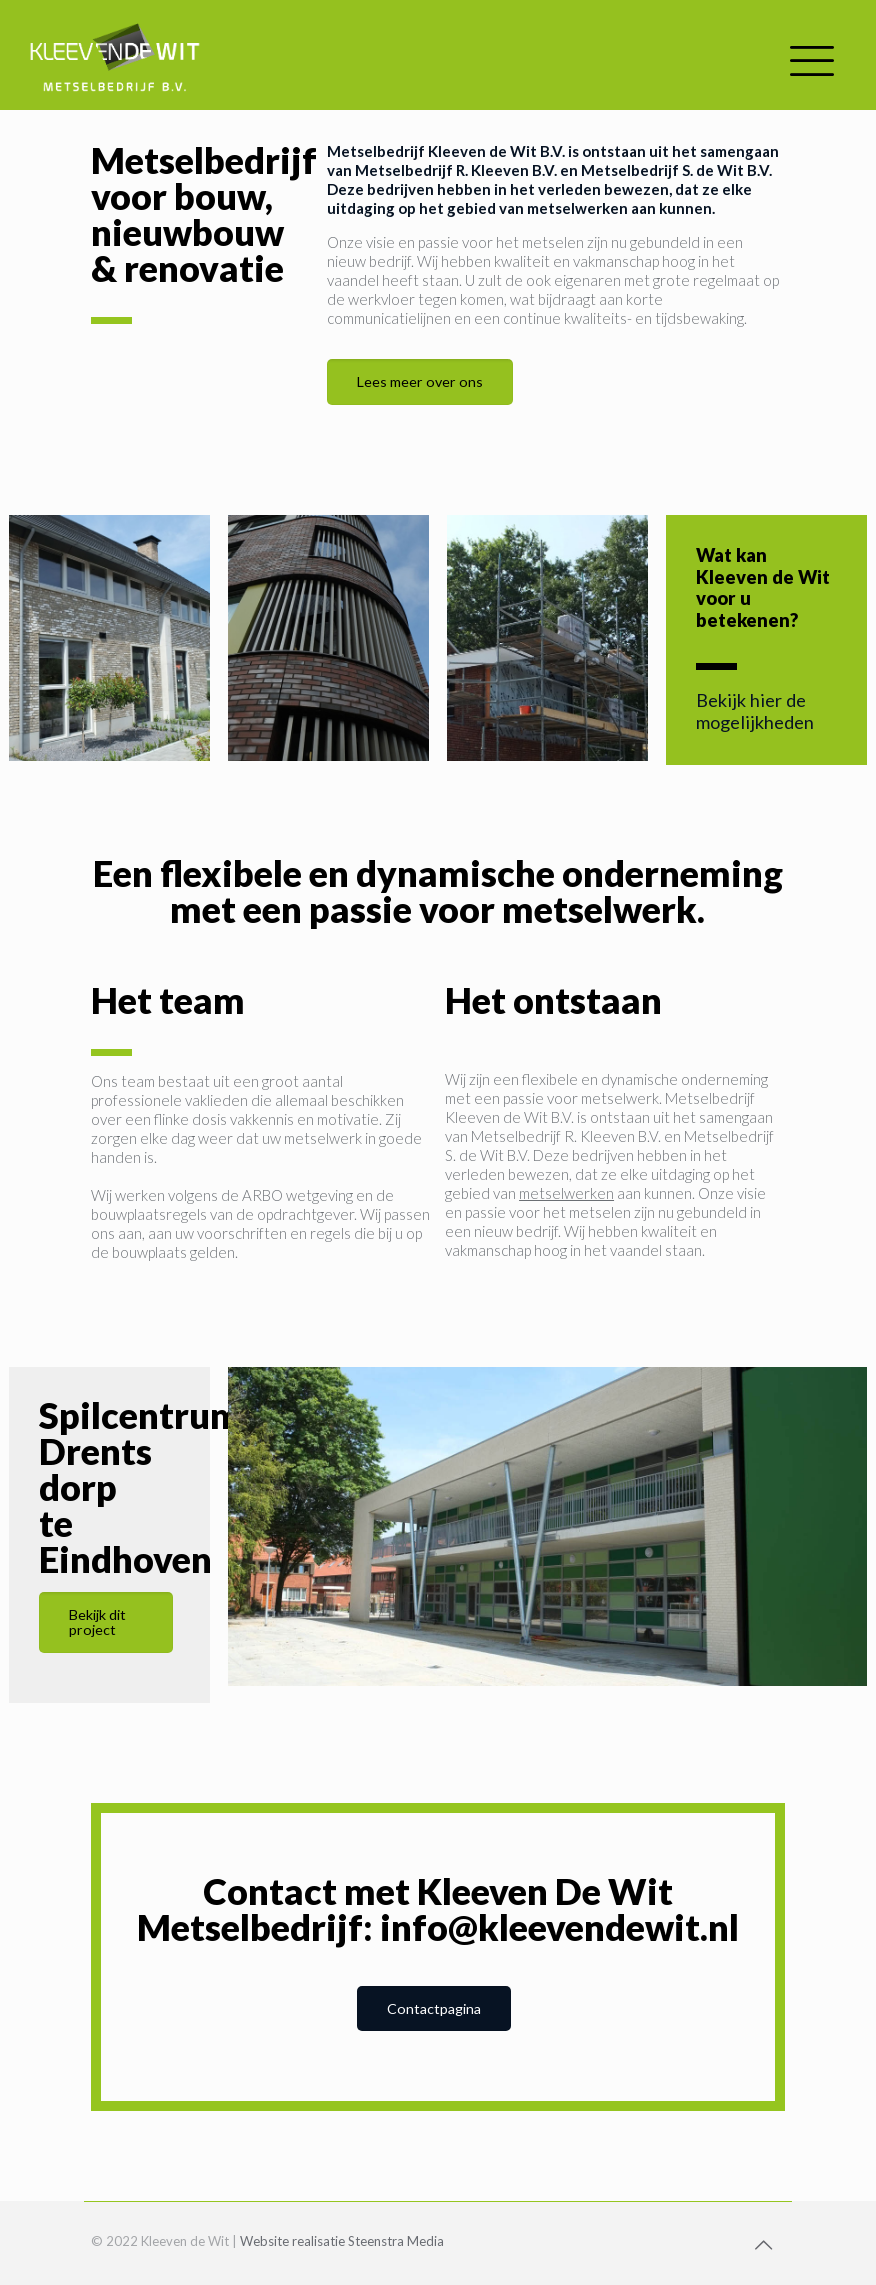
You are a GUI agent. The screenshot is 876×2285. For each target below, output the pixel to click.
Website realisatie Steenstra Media (342, 2241)
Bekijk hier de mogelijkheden (755, 711)
